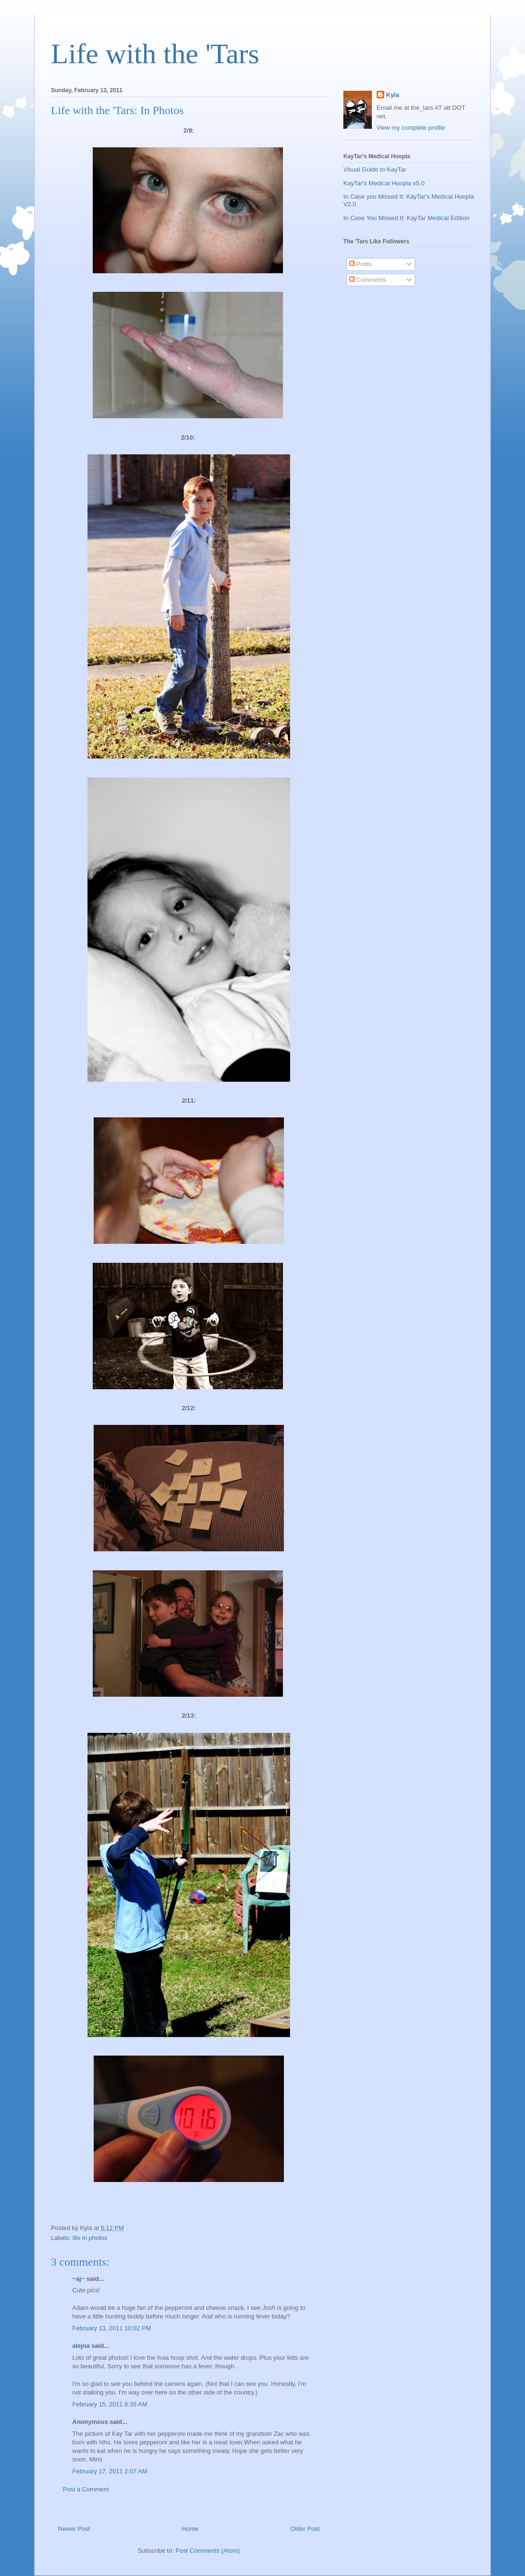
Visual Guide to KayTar (374, 169)
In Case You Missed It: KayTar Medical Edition (406, 217)
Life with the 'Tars (155, 53)
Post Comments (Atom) (207, 2550)
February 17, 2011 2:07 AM (109, 2471)
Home (190, 2528)
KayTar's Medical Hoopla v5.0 (384, 183)
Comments (367, 279)
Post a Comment (86, 2489)
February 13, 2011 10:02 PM (111, 2328)
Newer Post (74, 2528)
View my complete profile (411, 127)
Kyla (392, 94)
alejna (81, 2345)
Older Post (305, 2528)
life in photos (90, 2237)
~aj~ (78, 2278)
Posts (360, 264)
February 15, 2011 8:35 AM (109, 2404)
